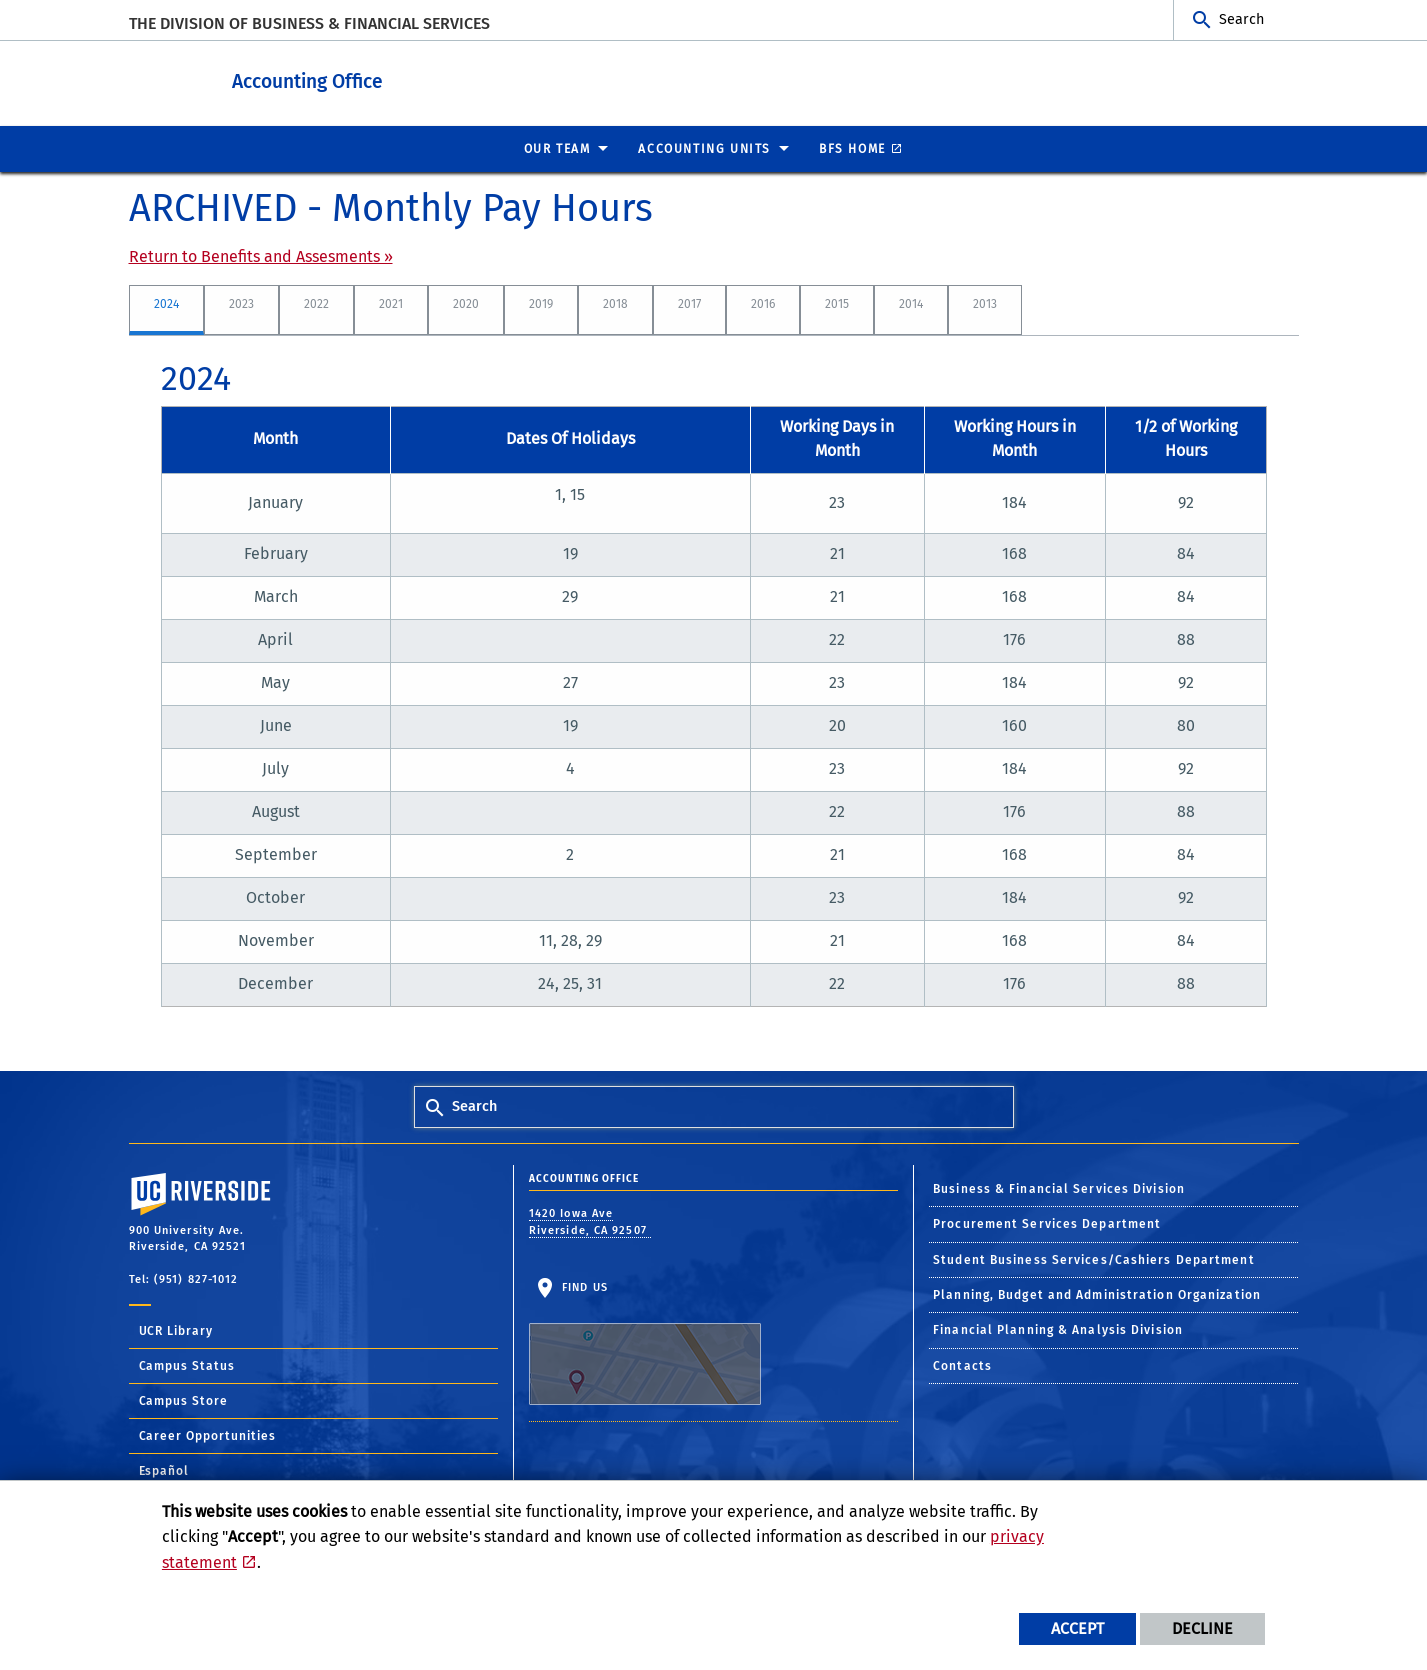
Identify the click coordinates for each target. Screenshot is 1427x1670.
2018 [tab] (615, 303)
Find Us (645, 1342)
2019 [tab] (541, 303)
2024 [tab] (166, 303)
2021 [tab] (391, 303)
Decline (1202, 1628)
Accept (1077, 1628)
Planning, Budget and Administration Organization (1097, 1294)
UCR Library (176, 1330)
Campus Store (184, 1400)
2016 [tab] (763, 303)
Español (164, 1470)
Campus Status (187, 1365)
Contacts (962, 1365)
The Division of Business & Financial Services (309, 23)
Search (1241, 19)
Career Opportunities (208, 1435)
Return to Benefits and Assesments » (261, 255)
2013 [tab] (985, 303)
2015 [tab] (837, 303)
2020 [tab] (466, 303)
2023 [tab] (241, 303)
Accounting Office (399, 78)
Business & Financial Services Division (1059, 1188)
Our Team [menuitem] (557, 148)
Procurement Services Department (1047, 1223)
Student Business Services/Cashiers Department (1094, 1259)
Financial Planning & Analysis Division (1058, 1329)
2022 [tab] (316, 303)
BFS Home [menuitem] (852, 148)
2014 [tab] (911, 303)
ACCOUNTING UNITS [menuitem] (704, 148)
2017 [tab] (689, 303)
